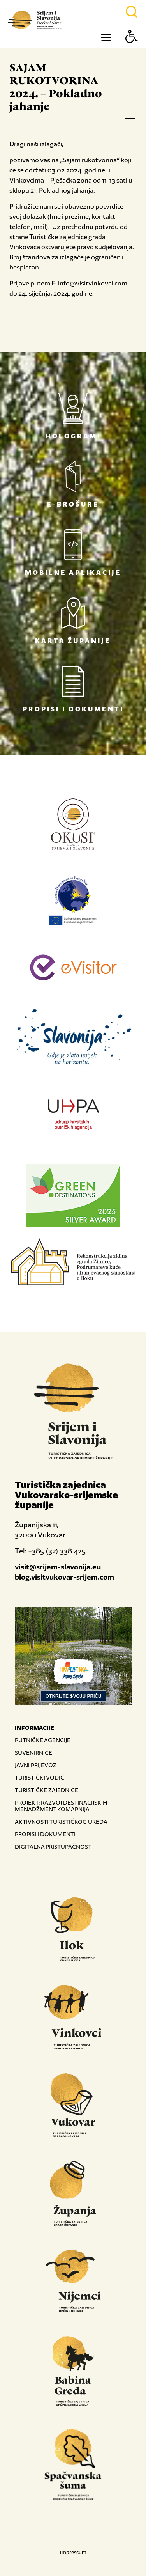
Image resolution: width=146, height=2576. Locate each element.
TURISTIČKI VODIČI (40, 1777)
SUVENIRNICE (33, 1752)
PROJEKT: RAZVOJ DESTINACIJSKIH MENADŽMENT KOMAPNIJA (61, 1806)
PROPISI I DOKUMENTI (45, 1834)
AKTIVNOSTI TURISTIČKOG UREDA (61, 1821)
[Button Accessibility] (131, 50)
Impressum (73, 2552)
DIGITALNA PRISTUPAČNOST (53, 1846)
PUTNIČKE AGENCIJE (42, 1740)
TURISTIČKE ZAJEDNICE (46, 1790)
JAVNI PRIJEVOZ (35, 1765)
